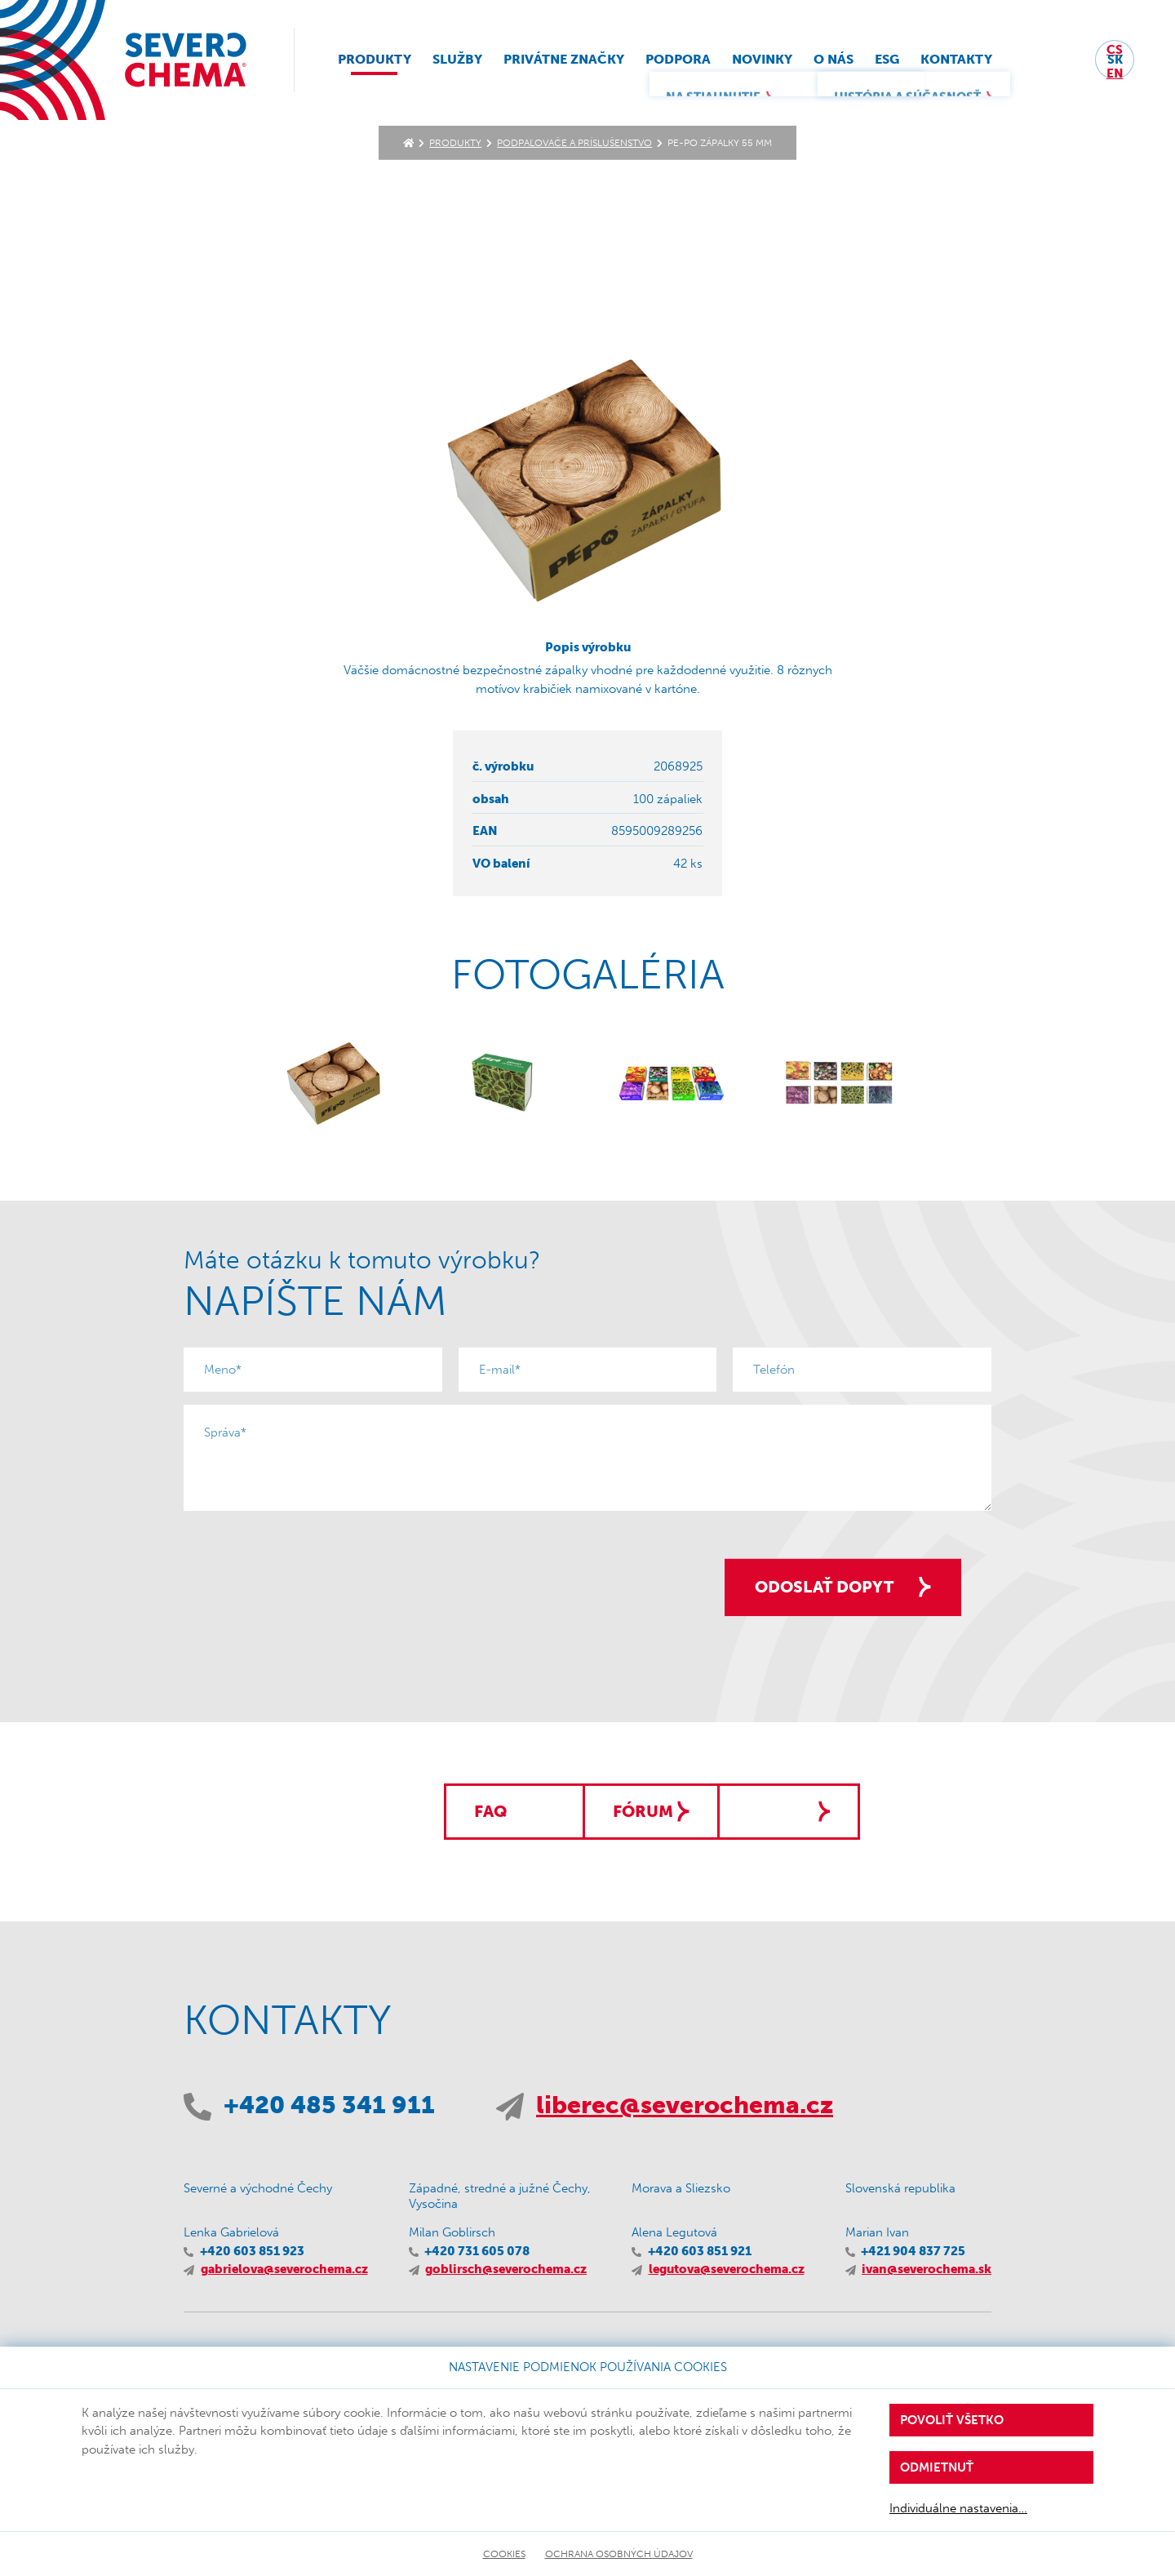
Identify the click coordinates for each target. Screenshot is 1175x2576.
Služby (469, 62)
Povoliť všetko (952, 2420)
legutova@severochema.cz (727, 2270)
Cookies (504, 2554)
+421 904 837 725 (913, 2252)
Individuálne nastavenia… (958, 2508)
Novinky (773, 62)
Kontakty (968, 62)
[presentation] (308, 1556)
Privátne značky (575, 62)
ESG (898, 62)
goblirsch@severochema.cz (506, 2270)
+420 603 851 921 (700, 2252)
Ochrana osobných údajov (619, 2554)
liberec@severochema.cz (684, 2106)
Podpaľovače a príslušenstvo (574, 143)
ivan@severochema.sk (926, 2270)
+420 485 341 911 (329, 2106)
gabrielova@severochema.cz (284, 2270)
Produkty (386, 62)
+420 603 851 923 (252, 2252)
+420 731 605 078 (477, 2252)
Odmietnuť (936, 2467)
